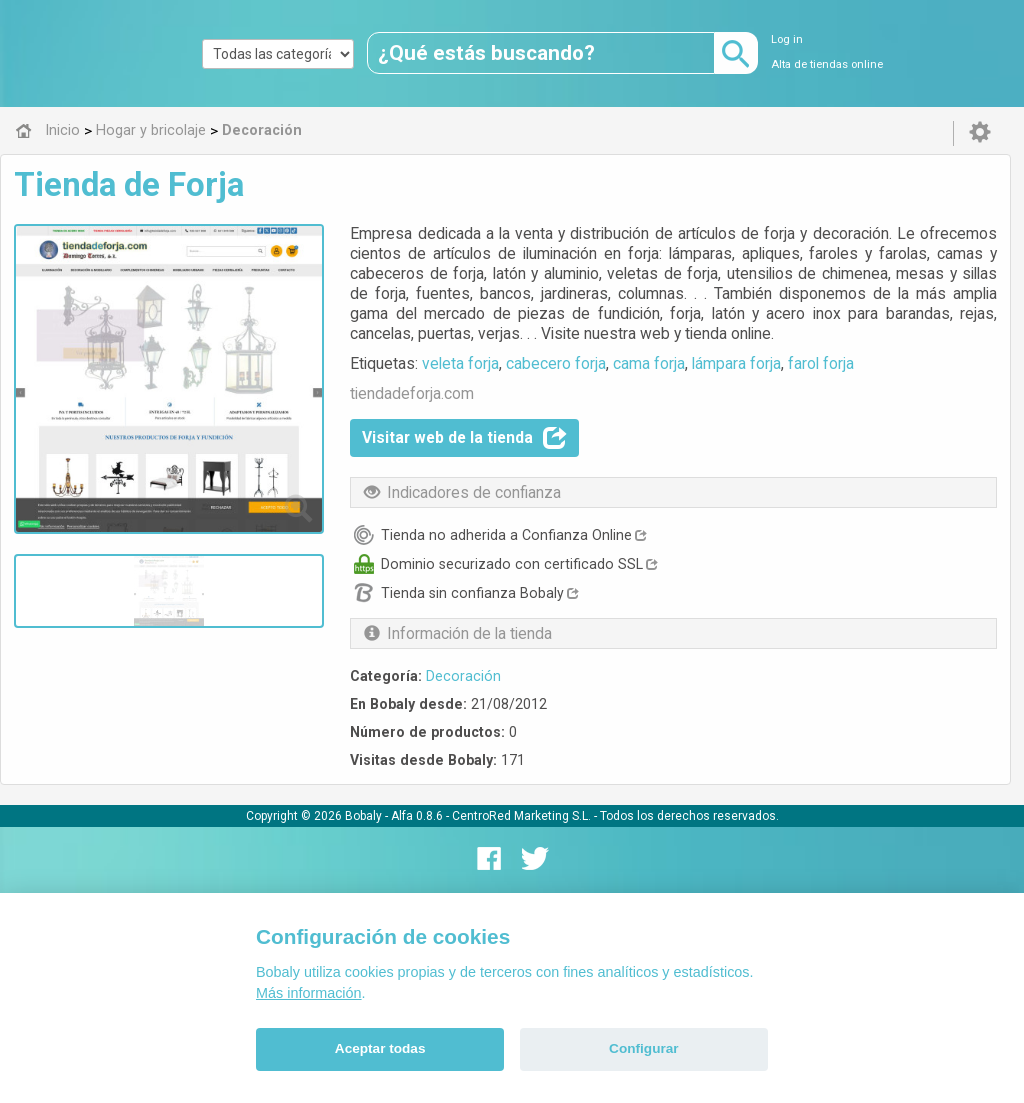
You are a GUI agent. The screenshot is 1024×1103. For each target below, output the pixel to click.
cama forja (649, 363)
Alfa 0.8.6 (417, 816)
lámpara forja (736, 363)
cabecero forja (556, 363)
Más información (309, 993)
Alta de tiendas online (827, 64)
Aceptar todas (380, 1048)
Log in (787, 39)
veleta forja (460, 363)
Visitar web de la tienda (464, 438)
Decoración (463, 676)
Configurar (643, 1048)
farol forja (821, 363)
